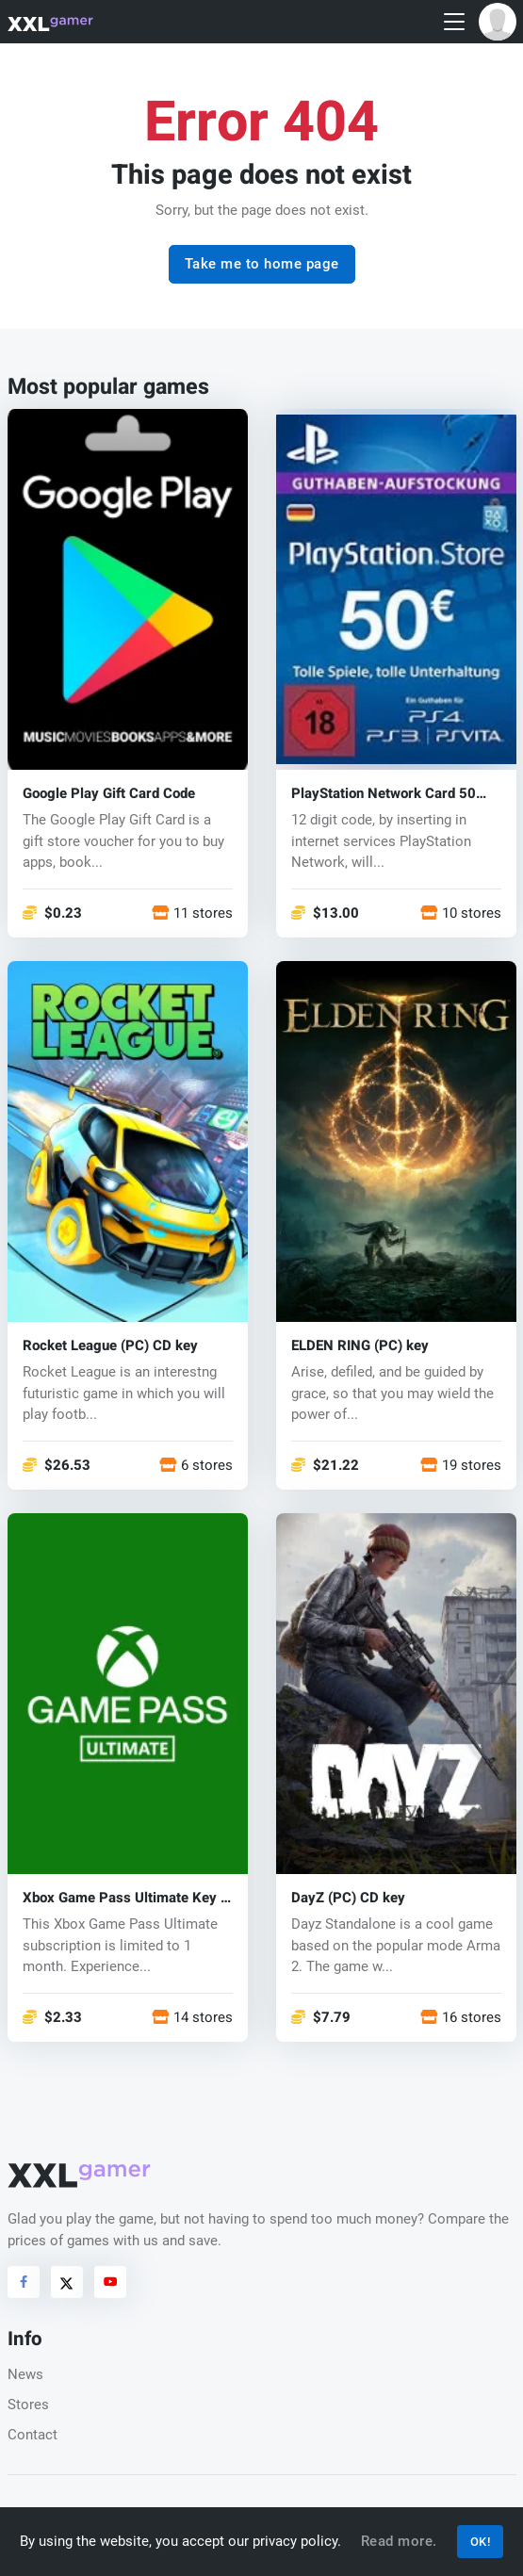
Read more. (399, 2541)
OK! (480, 2542)
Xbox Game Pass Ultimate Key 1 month (126, 1898)
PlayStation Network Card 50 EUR (383, 793)
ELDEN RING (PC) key (360, 1346)
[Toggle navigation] (454, 22)
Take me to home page (262, 263)
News (25, 2374)
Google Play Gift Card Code (109, 793)
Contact (32, 2434)
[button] (497, 22)
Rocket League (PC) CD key (110, 1346)
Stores (28, 2404)
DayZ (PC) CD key (348, 1898)
